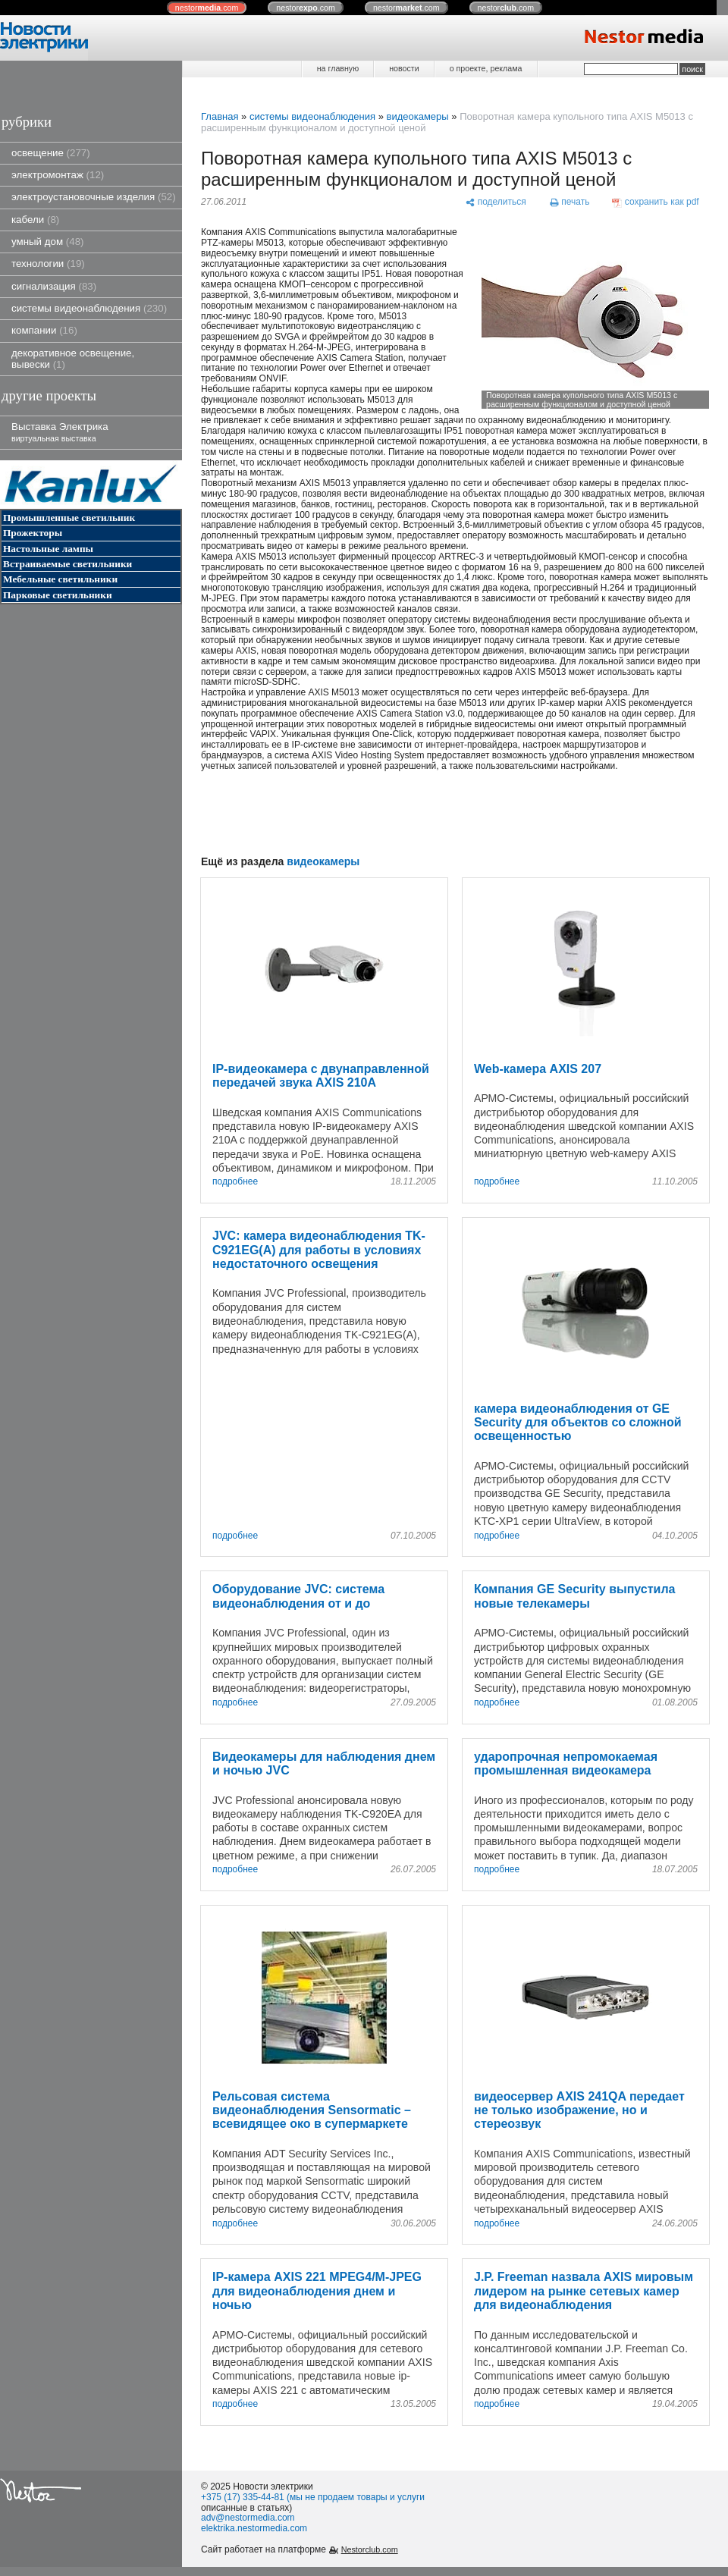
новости (404, 68)
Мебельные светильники (60, 579)
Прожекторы (32, 532)
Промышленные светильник (69, 517)
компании (44, 330)
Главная (219, 116)
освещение (50, 152)
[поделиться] (495, 203)
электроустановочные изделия (93, 196)
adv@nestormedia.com (248, 2517)
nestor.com (207, 7)
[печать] (569, 203)
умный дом (47, 241)
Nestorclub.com (369, 2549)
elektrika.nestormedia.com (254, 2528)
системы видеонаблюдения (89, 308)
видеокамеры (417, 116)
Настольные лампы (48, 548)
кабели (35, 219)
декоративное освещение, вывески (72, 358)
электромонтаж (57, 174)
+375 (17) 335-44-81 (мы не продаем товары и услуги (313, 2497)
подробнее (235, 1182)
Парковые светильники (57, 595)
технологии (48, 263)
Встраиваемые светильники (67, 563)
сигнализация (53, 286)
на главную (338, 68)
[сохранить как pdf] (655, 203)
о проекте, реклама (486, 68)
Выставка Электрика (59, 432)
